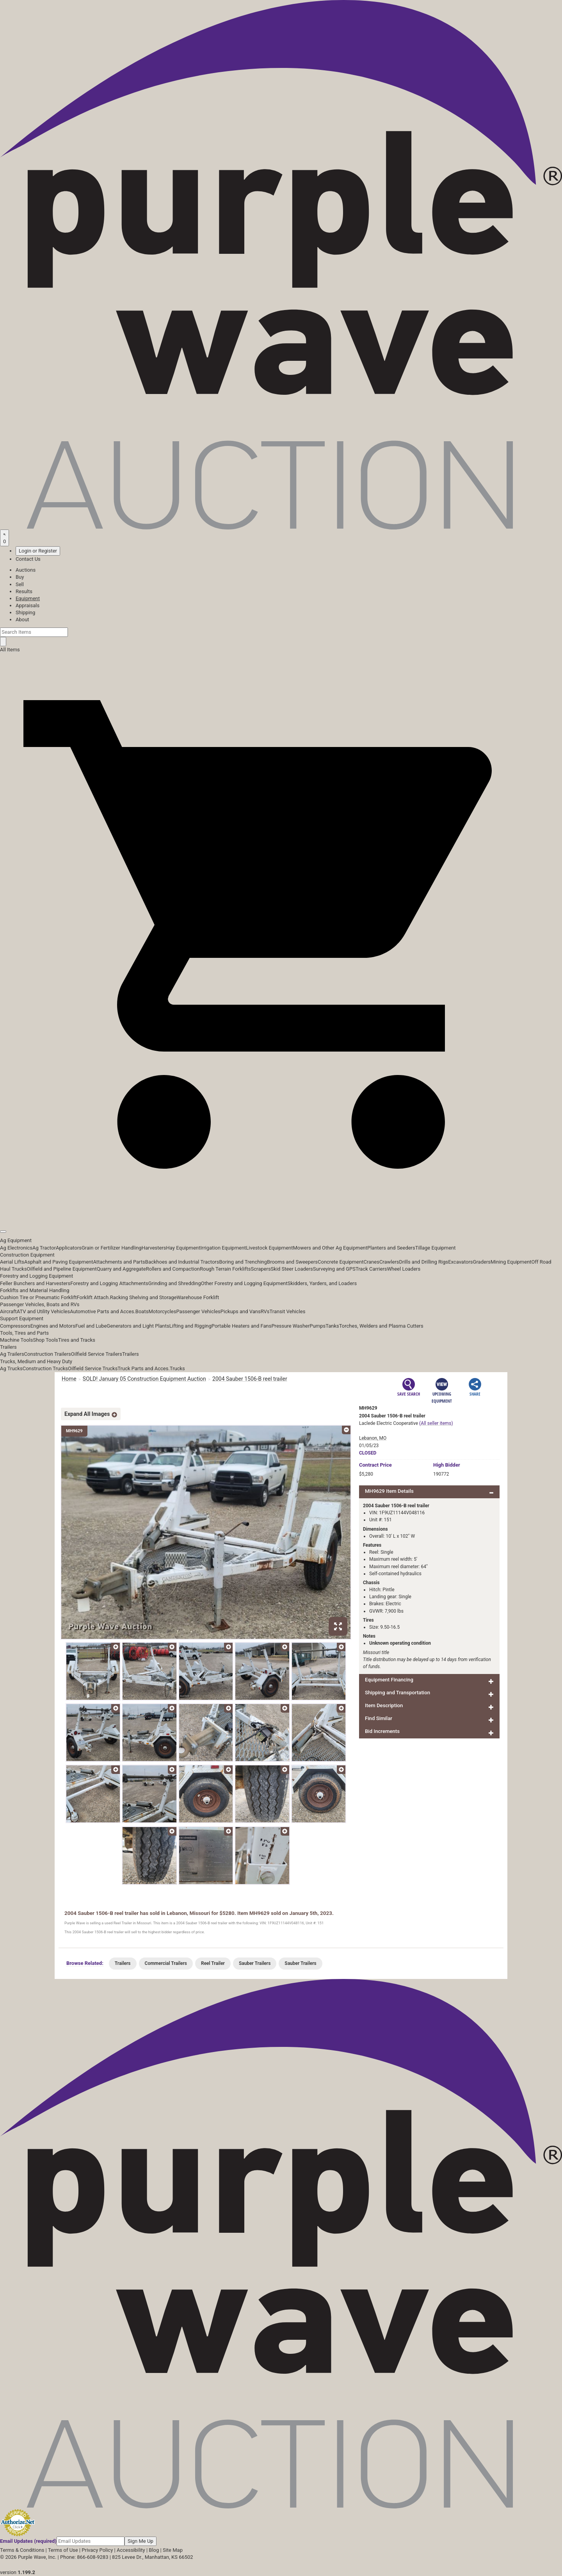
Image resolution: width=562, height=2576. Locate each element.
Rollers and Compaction (173, 1269)
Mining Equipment (511, 1262)
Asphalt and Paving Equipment (58, 1262)
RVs (265, 1311)
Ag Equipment (16, 1240)
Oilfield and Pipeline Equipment (62, 1269)
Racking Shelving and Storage (143, 1297)
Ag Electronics (16, 1248)
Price (375, 1465)
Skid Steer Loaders (292, 1269)
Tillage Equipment (435, 1248)
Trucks (177, 1368)
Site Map (173, 2550)
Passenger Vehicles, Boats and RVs (40, 1304)
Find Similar (378, 1718)
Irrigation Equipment (223, 1248)
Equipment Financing (389, 1680)
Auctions (26, 570)
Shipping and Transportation (397, 1692)
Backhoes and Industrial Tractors (182, 1262)
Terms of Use (63, 2550)
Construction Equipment (27, 1255)
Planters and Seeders (391, 1248)
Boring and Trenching (243, 1262)
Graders (482, 1262)
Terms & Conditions (22, 2550)
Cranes (371, 1262)
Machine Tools (16, 1340)
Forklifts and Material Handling (34, 1290)
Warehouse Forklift (198, 1297)
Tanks (332, 1326)
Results (24, 591)
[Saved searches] (4, 537)
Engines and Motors (52, 1326)
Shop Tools (45, 1340)
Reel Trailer (213, 1963)
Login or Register (38, 551)
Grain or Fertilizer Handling (112, 1248)
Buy (20, 577)
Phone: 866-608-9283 (84, 2557)
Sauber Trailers (254, 1963)
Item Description (384, 1705)
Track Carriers (371, 1269)
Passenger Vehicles (198, 1311)
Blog (154, 2550)
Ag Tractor (44, 1248)
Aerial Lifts (12, 1262)
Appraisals (27, 605)
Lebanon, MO (372, 1438)
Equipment (28, 598)
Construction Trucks (45, 1368)
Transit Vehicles (288, 1311)
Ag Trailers (12, 1354)
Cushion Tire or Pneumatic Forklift (38, 1297)
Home (69, 1379)
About (22, 619)
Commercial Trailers (166, 1963)
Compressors (15, 1326)
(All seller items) (436, 1423)
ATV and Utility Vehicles (43, 1311)
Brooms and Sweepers (292, 1262)
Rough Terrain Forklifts (225, 1269)
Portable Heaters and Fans (242, 1326)
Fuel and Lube (91, 1326)
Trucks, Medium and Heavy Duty (36, 1361)
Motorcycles (162, 1311)
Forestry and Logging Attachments (109, 1283)
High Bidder (446, 1465)
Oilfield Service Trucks (92, 1368)
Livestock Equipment (269, 1248)
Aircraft (8, 1311)
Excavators (460, 1262)
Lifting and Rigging (190, 1326)
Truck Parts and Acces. (143, 1368)
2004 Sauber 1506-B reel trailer (249, 1379)
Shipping (25, 612)
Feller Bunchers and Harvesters (35, 1283)
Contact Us (28, 559)
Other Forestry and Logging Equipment (244, 1283)
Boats (142, 1311)
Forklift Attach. (93, 1297)
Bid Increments (382, 1731)
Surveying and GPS (334, 1269)
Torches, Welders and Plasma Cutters (381, 1326)
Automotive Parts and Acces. (102, 1311)
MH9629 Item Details (389, 1491)
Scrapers (261, 1269)
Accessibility (131, 2550)
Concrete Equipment (340, 1262)
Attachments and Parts (119, 1262)
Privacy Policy (97, 2550)
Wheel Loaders (404, 1269)
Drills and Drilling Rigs (423, 1262)
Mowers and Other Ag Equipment (330, 1248)
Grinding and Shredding (174, 1283)
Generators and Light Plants (138, 1326)
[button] (281, 1214)
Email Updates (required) (28, 2541)
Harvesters (154, 1248)
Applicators (69, 1248)
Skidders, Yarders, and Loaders (322, 1283)
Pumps (317, 1326)
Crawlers (389, 1262)
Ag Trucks (11, 1368)
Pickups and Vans (241, 1311)
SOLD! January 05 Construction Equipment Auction (144, 1379)
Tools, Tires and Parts (24, 1333)
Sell (20, 584)
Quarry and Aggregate (121, 1269)
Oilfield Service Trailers (96, 1354)
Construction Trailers (47, 1354)
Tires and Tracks (76, 1340)
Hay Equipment (183, 1248)
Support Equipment (21, 1318)
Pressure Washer (290, 1326)
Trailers (8, 1347)
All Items (10, 649)
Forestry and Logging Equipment (36, 1276)
